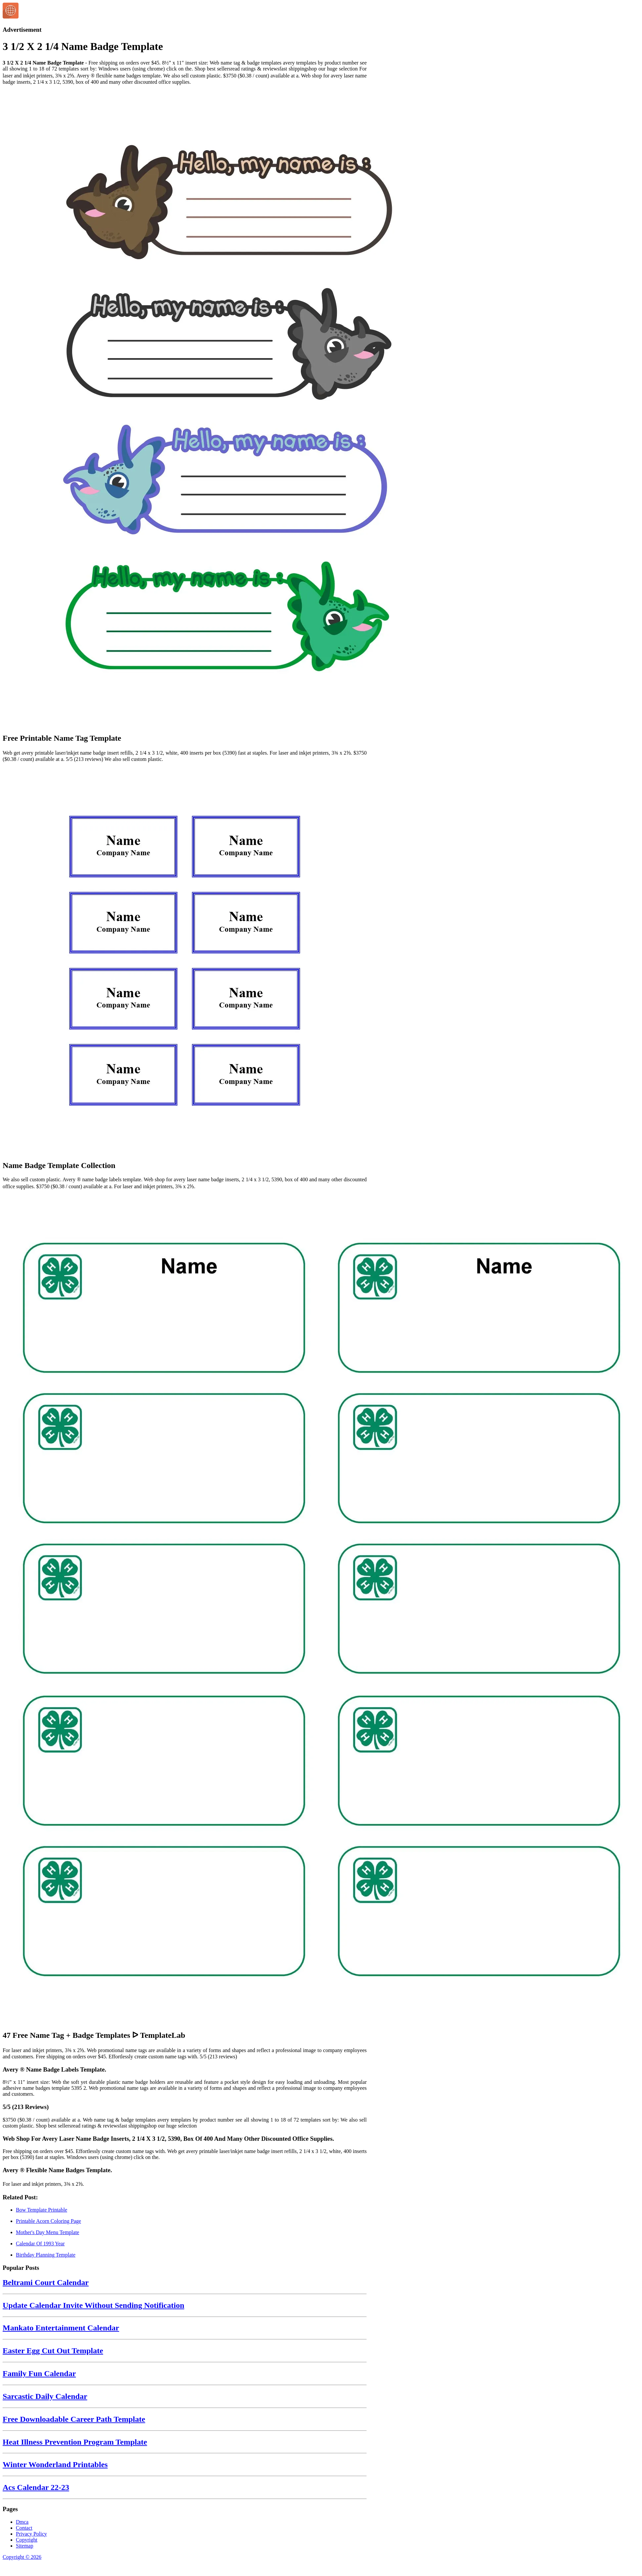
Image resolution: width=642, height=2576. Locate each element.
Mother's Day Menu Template (47, 2232)
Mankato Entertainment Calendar (61, 2327)
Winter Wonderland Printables (55, 2464)
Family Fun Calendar (39, 2373)
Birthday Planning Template (45, 2255)
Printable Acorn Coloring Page (48, 2221)
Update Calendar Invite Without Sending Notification (93, 2305)
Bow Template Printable (41, 2210)
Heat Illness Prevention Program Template (75, 2442)
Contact (24, 2528)
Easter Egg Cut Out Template (53, 2350)
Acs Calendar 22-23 (36, 2487)
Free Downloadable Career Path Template (74, 2419)
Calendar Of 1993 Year (40, 2243)
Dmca (22, 2522)
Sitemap (24, 2546)
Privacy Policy (31, 2534)
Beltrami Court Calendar (46, 2282)
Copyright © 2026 (22, 2557)
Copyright (26, 2540)
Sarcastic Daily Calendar (45, 2396)
